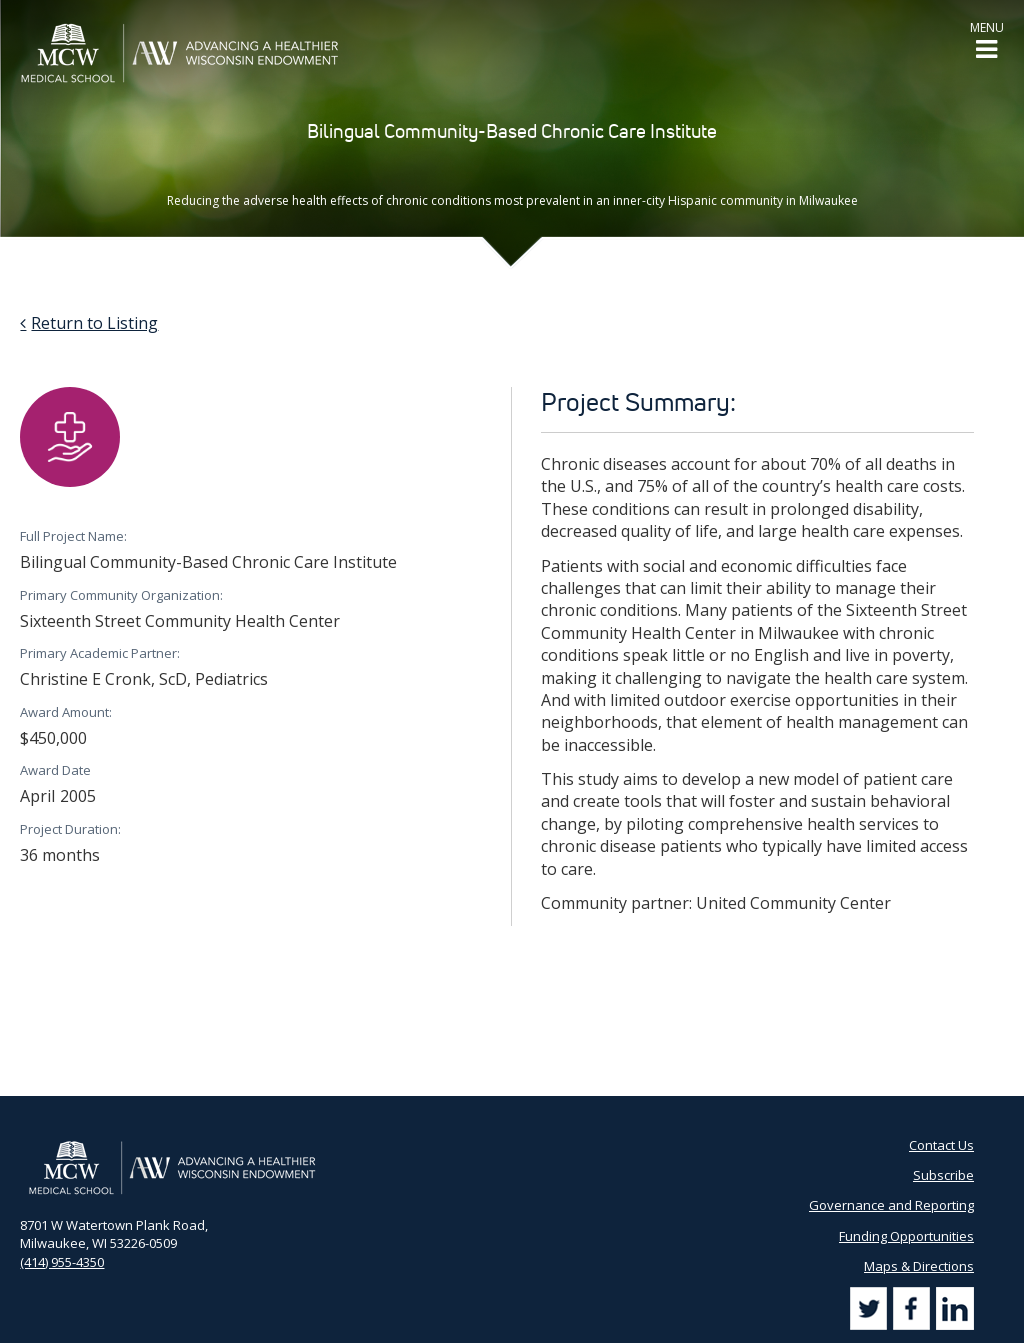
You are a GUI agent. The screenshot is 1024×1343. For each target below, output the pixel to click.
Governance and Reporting (891, 1205)
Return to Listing (94, 323)
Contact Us (941, 1145)
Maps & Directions (919, 1266)
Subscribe (943, 1175)
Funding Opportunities (906, 1236)
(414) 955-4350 (62, 1262)
